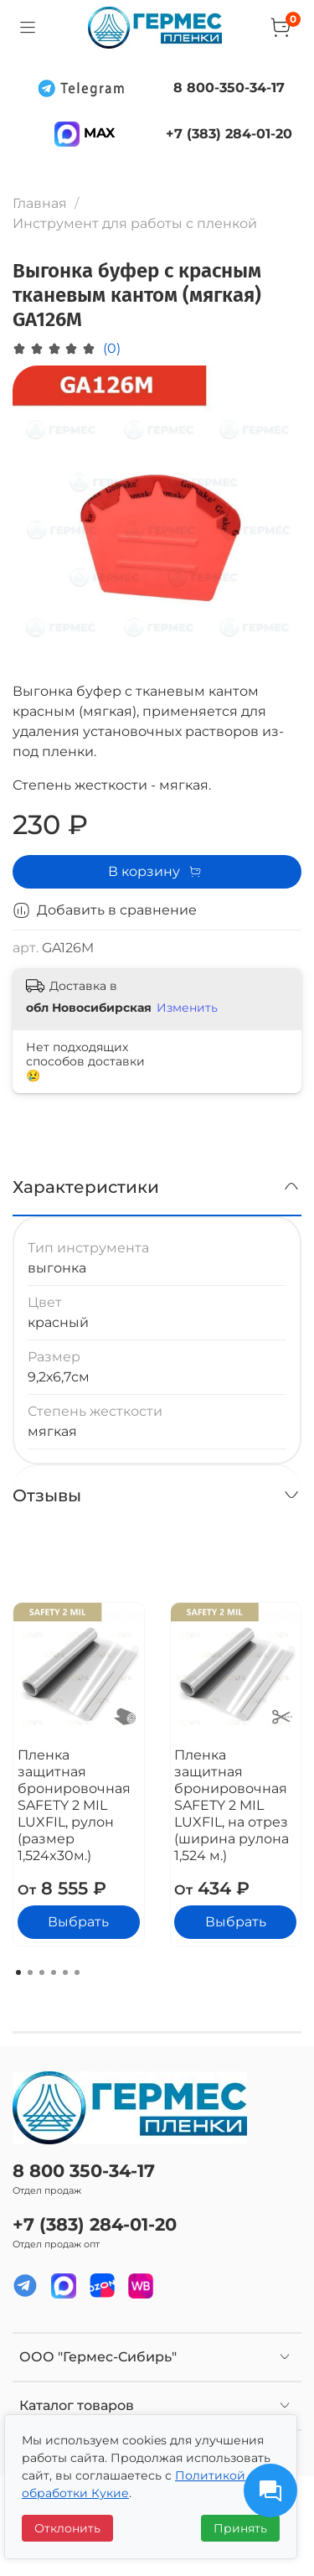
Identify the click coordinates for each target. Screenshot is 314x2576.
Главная (40, 203)
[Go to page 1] (18, 1972)
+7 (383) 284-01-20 (95, 2224)
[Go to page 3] (41, 1972)
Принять (240, 2528)
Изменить (187, 1007)
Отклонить (67, 2528)
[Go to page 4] (53, 1972)
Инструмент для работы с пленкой (135, 223)
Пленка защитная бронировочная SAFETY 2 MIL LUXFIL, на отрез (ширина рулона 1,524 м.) (231, 1805)
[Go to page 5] (65, 1972)
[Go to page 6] (77, 1972)
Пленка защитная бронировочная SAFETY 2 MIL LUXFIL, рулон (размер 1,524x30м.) (74, 1805)
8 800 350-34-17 (84, 2170)
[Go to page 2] (30, 1972)
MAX (84, 133)
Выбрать (78, 1923)
